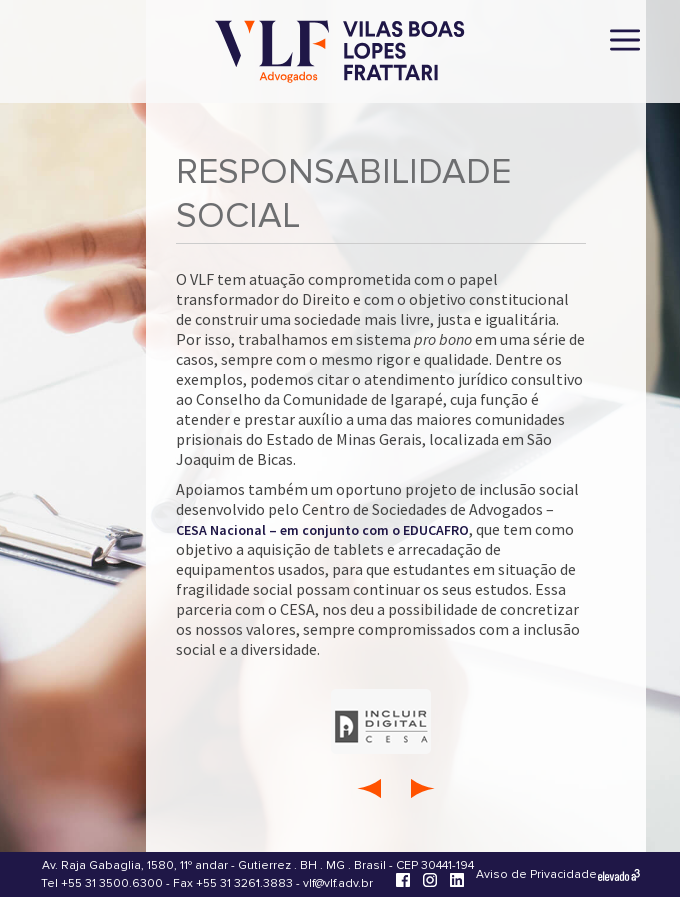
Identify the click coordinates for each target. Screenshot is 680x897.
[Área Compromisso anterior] (368, 788)
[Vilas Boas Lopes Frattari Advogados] (340, 53)
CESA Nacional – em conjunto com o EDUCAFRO (322, 530)
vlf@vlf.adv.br (338, 883)
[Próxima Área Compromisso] (423, 788)
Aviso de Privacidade (536, 874)
